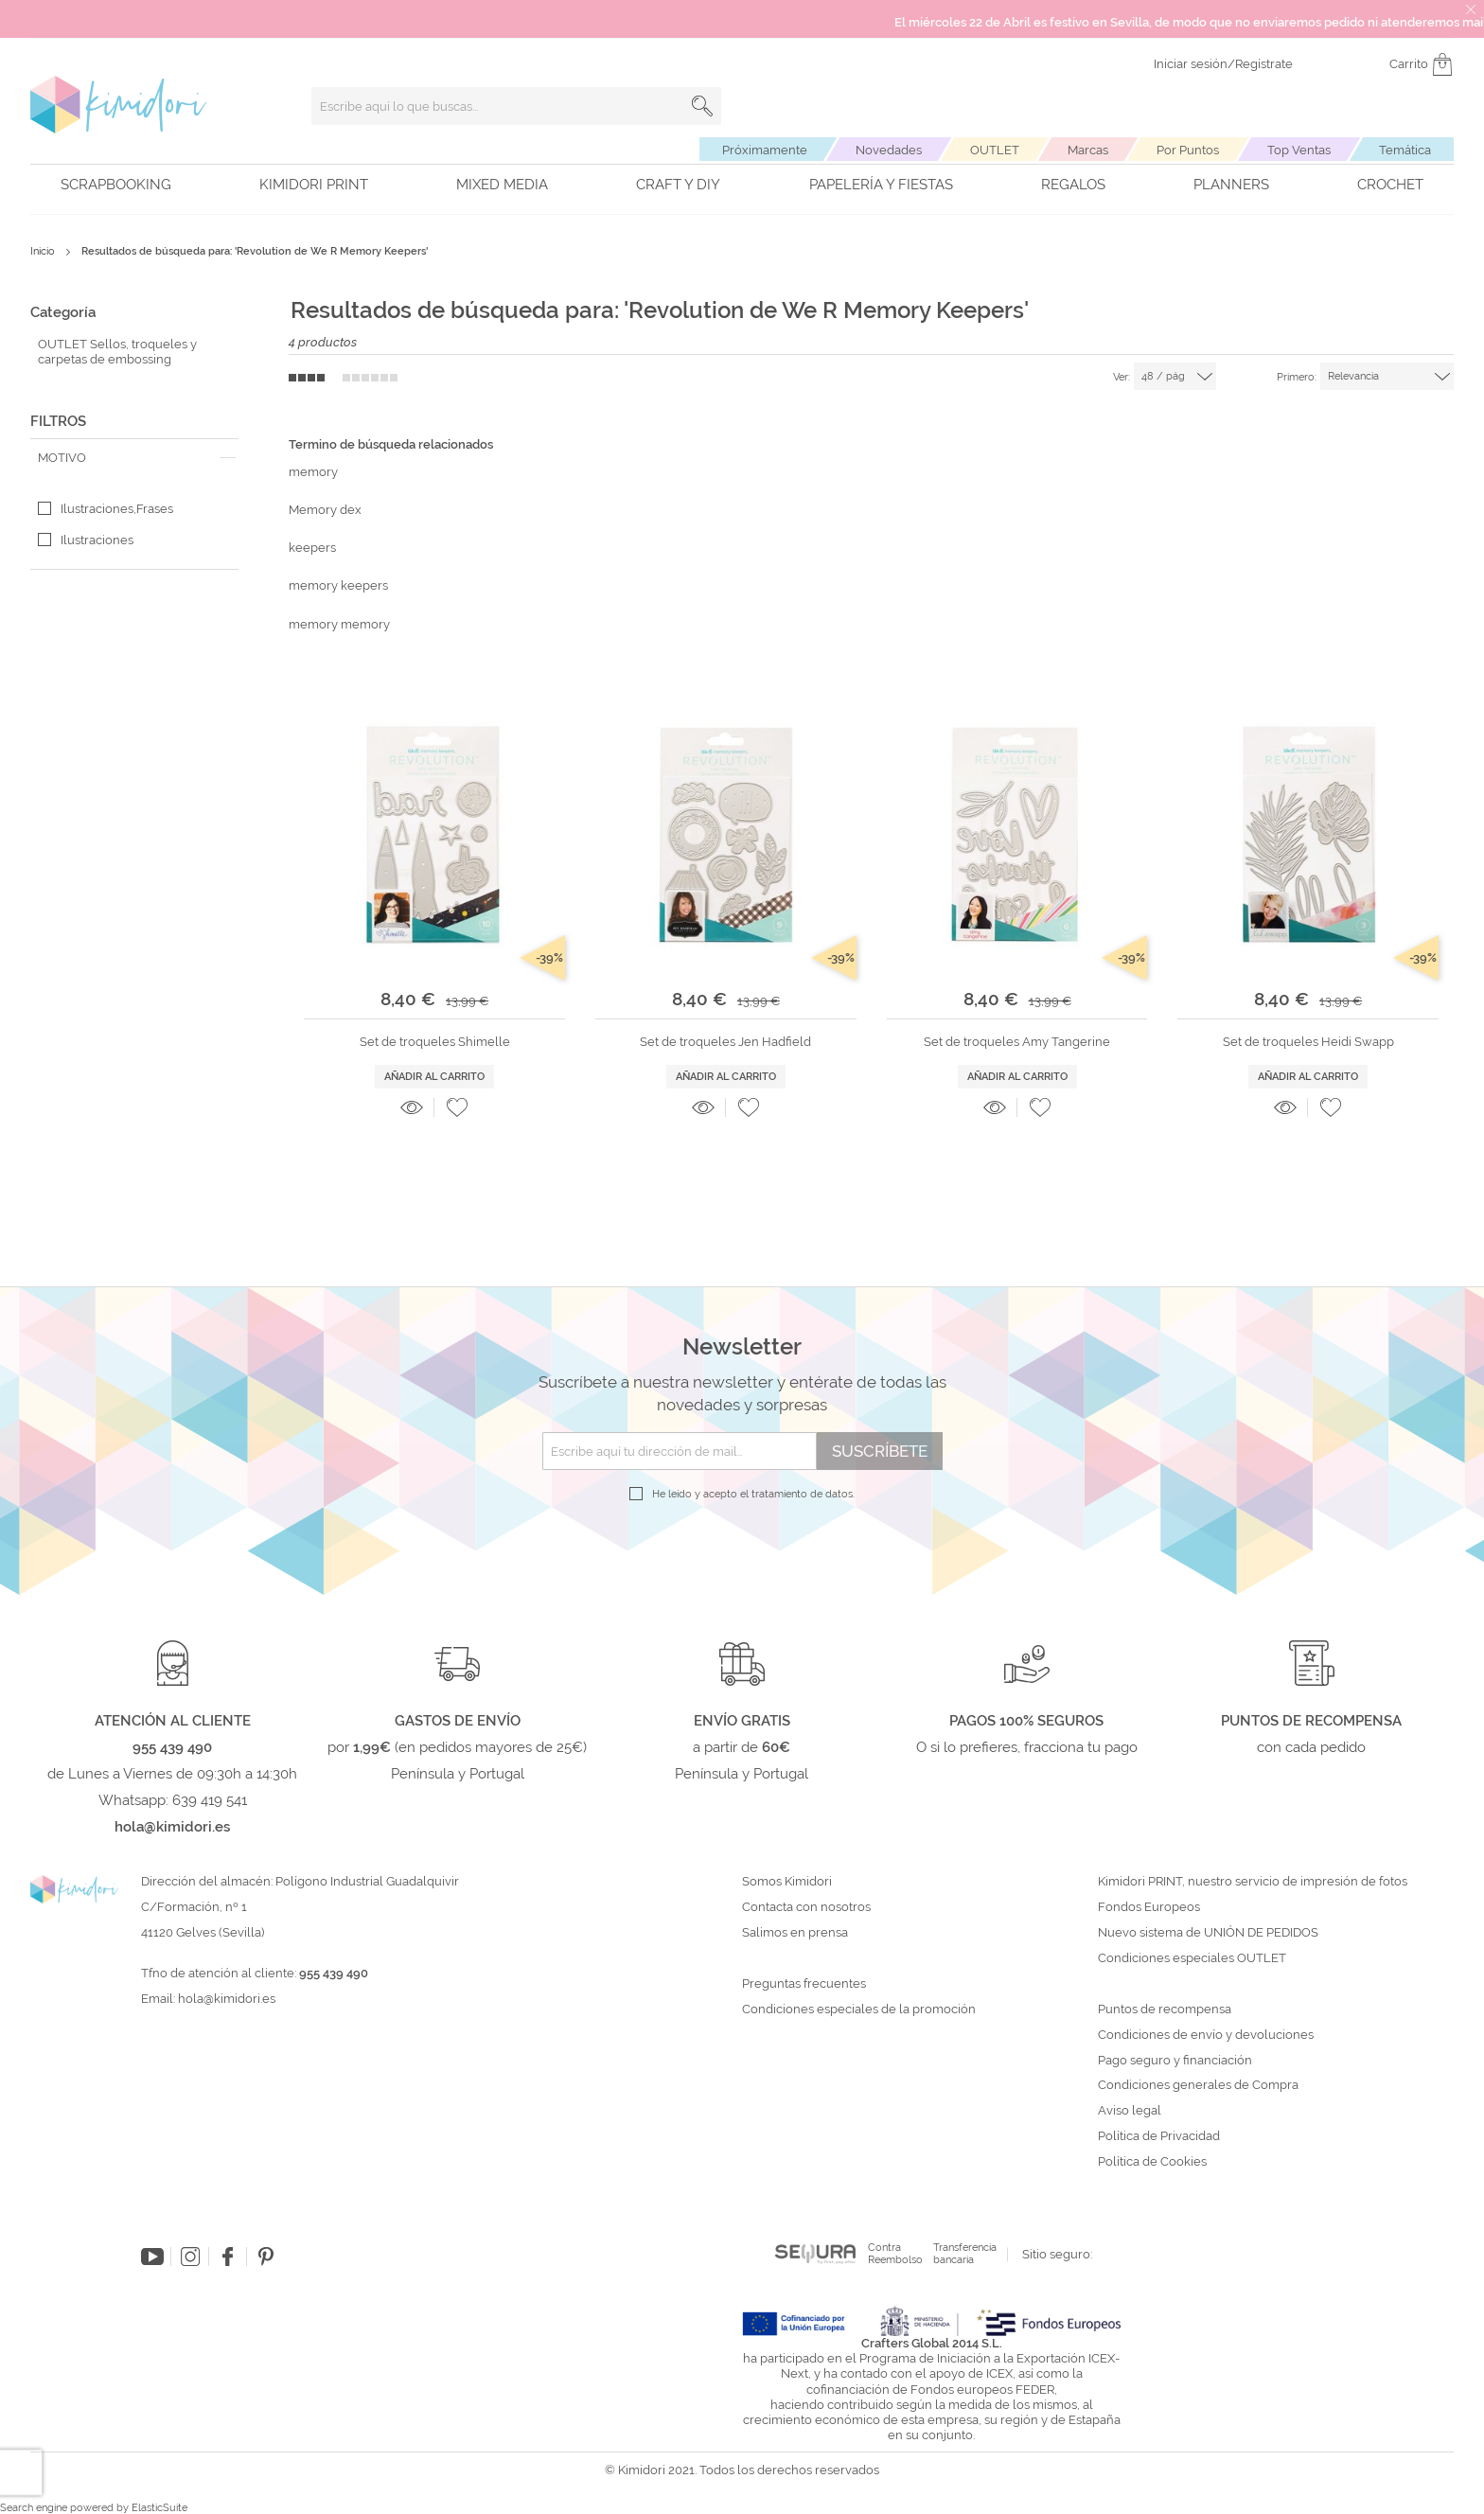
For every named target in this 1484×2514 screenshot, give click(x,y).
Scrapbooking (116, 184)
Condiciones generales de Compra (1198, 2085)
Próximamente (764, 150)
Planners (1231, 184)
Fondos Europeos (1149, 1907)
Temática (1405, 150)
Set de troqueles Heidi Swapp (1308, 1042)
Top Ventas (1299, 150)
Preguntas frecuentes (804, 1984)
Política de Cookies (1152, 2162)
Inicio (44, 251)
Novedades (889, 150)
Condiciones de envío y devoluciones (1206, 2035)
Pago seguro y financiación (1175, 2060)
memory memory (339, 624)
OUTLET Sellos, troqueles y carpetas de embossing (117, 351)
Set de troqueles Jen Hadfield (725, 1042)
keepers (312, 547)
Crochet (1390, 184)
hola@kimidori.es (226, 1999)
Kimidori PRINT (313, 184)
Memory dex (325, 510)
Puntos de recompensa (1164, 2009)
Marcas (1088, 150)
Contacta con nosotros (806, 1907)
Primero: (1296, 377)
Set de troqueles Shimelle (435, 1042)
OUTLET (994, 150)
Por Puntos (1188, 150)
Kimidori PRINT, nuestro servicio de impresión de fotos (1252, 1881)
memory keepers (338, 585)
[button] (457, 1107)
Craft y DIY (678, 184)
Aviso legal (1129, 2110)
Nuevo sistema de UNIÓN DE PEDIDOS (1208, 1932)
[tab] (134, 458)
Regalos (1073, 184)
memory (313, 472)
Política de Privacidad (1159, 2136)
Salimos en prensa (795, 1932)
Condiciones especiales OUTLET (1192, 1958)
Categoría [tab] (63, 312)
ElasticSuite (159, 2508)
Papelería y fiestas (881, 184)
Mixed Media (502, 184)
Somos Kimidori (787, 1881)
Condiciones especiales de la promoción (860, 2009)
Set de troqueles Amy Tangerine (1017, 1042)
